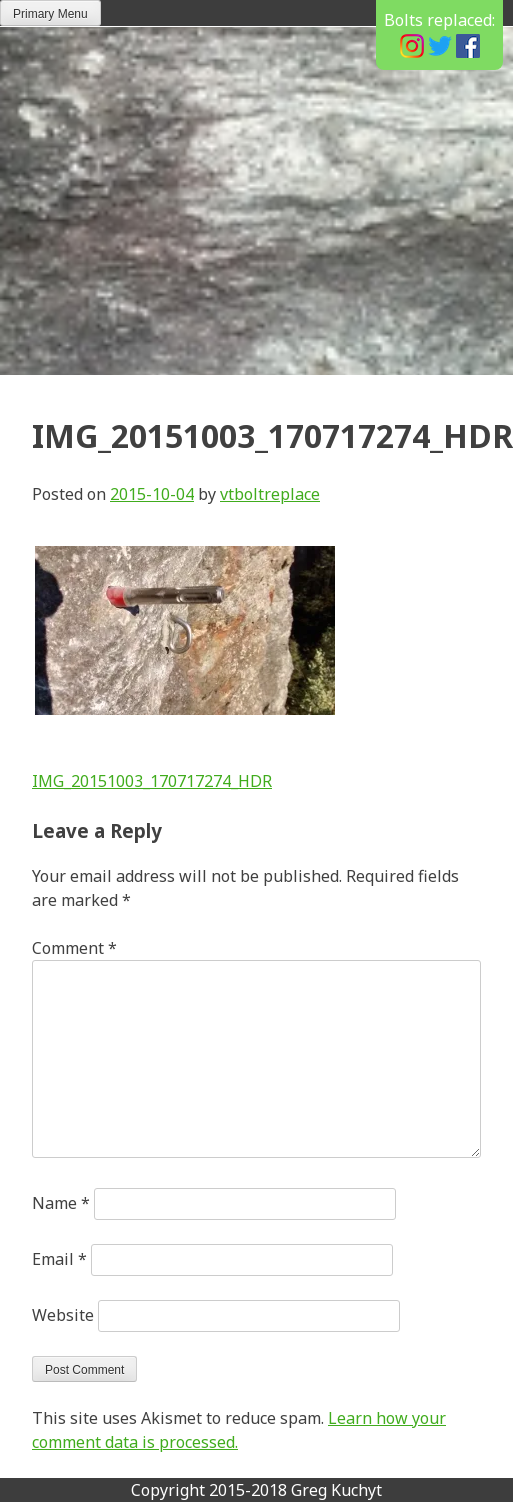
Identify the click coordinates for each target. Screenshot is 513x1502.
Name (61, 1203)
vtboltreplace (270, 494)
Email (59, 1259)
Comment (74, 948)
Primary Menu (50, 14)
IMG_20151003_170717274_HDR (152, 781)
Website (63, 1315)
